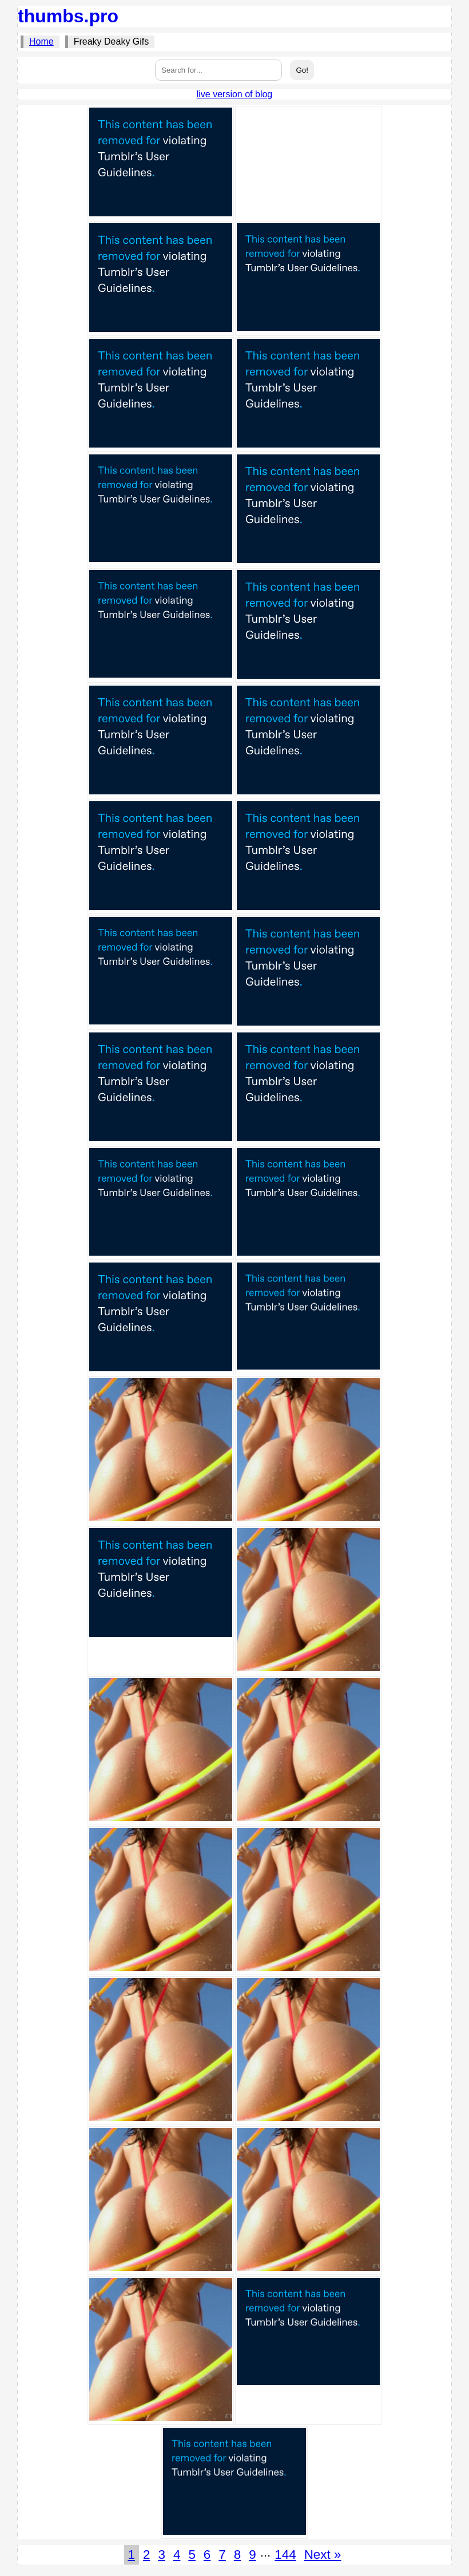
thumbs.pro (68, 16)
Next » (322, 2554)
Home (41, 41)
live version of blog (235, 94)
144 (285, 2554)
